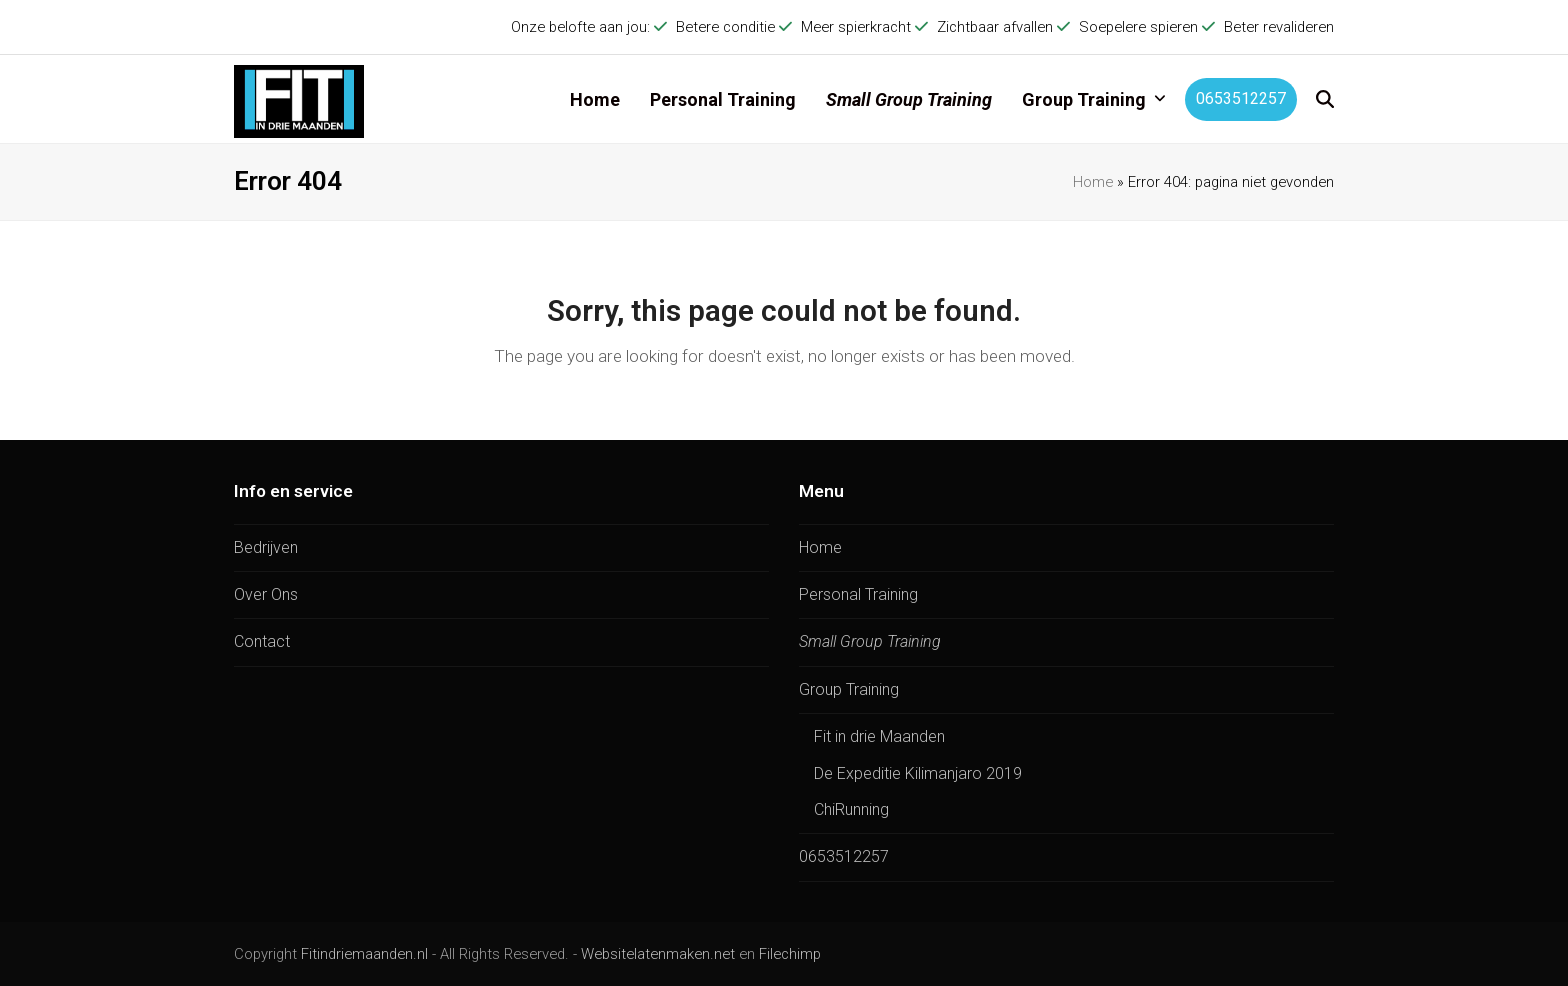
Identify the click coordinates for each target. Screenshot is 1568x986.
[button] (1325, 99)
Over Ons (266, 594)
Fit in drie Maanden (879, 736)
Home (1093, 182)
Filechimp (790, 954)
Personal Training (858, 594)
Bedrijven (266, 547)
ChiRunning (851, 809)
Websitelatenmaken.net (658, 954)
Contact (262, 641)
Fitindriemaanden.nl (364, 954)
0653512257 (844, 856)
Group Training (849, 689)
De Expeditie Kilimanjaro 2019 (918, 773)
